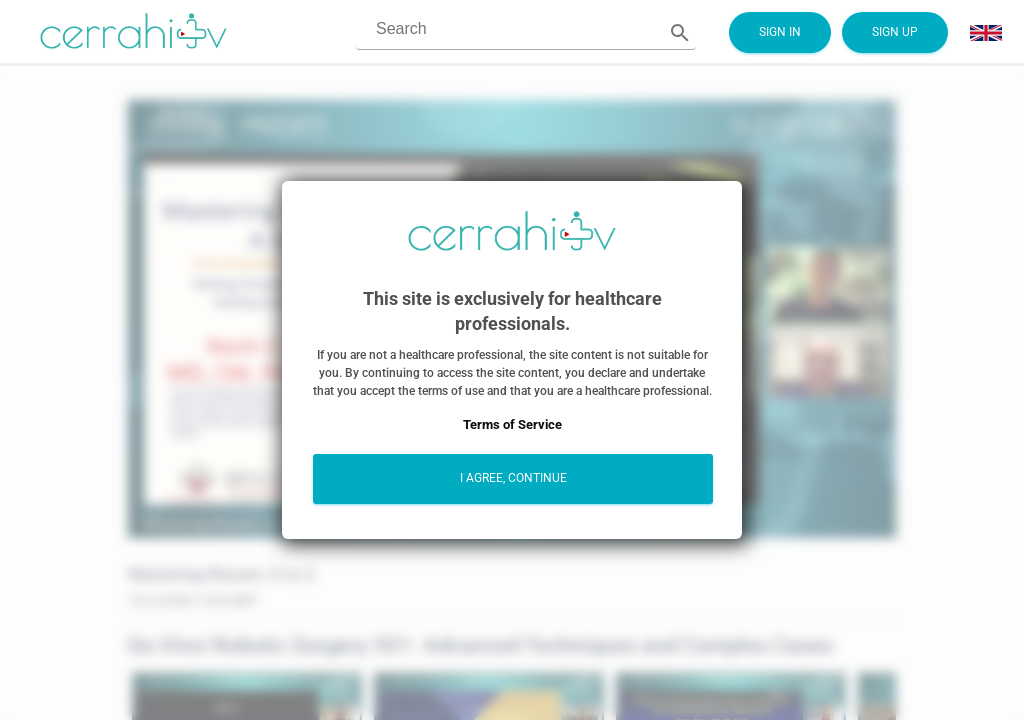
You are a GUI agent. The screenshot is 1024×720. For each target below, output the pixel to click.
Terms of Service (512, 424)
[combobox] (506, 29)
